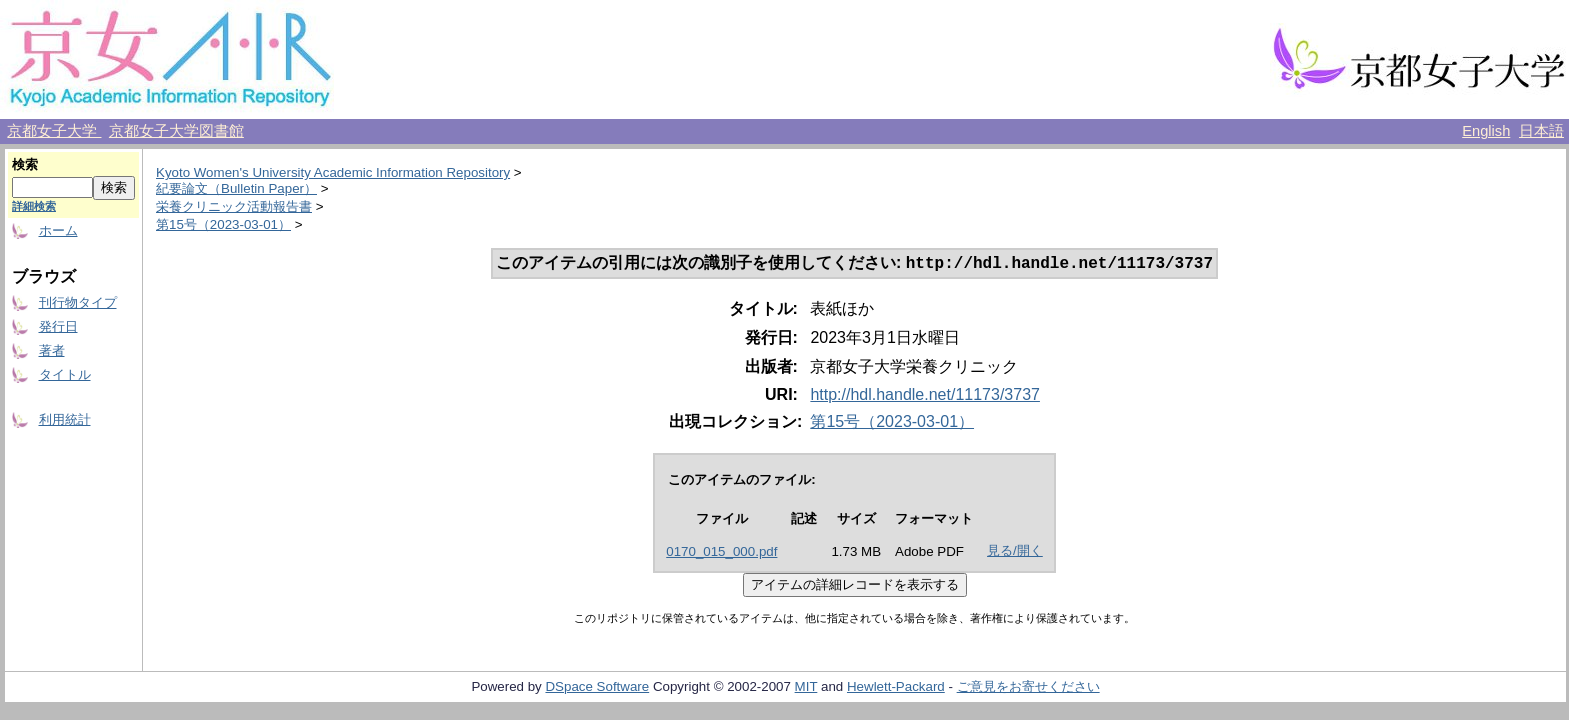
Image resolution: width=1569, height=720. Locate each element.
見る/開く (1015, 552)
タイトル (65, 374)
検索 (25, 164)
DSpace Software (597, 688)
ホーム (58, 230)
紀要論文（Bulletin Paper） (236, 188)
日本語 (1541, 131)
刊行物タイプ (78, 302)
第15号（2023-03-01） (223, 224)
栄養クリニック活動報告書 (234, 206)
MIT (806, 688)
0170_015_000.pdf (721, 553)
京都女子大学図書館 (176, 131)
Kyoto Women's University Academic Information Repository (333, 172)
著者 (52, 350)
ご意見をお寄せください (1028, 688)
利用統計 (65, 419)
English (1486, 131)
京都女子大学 (54, 131)
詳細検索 (34, 206)
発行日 (58, 326)
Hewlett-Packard (896, 688)
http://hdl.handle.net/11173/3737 (925, 396)
